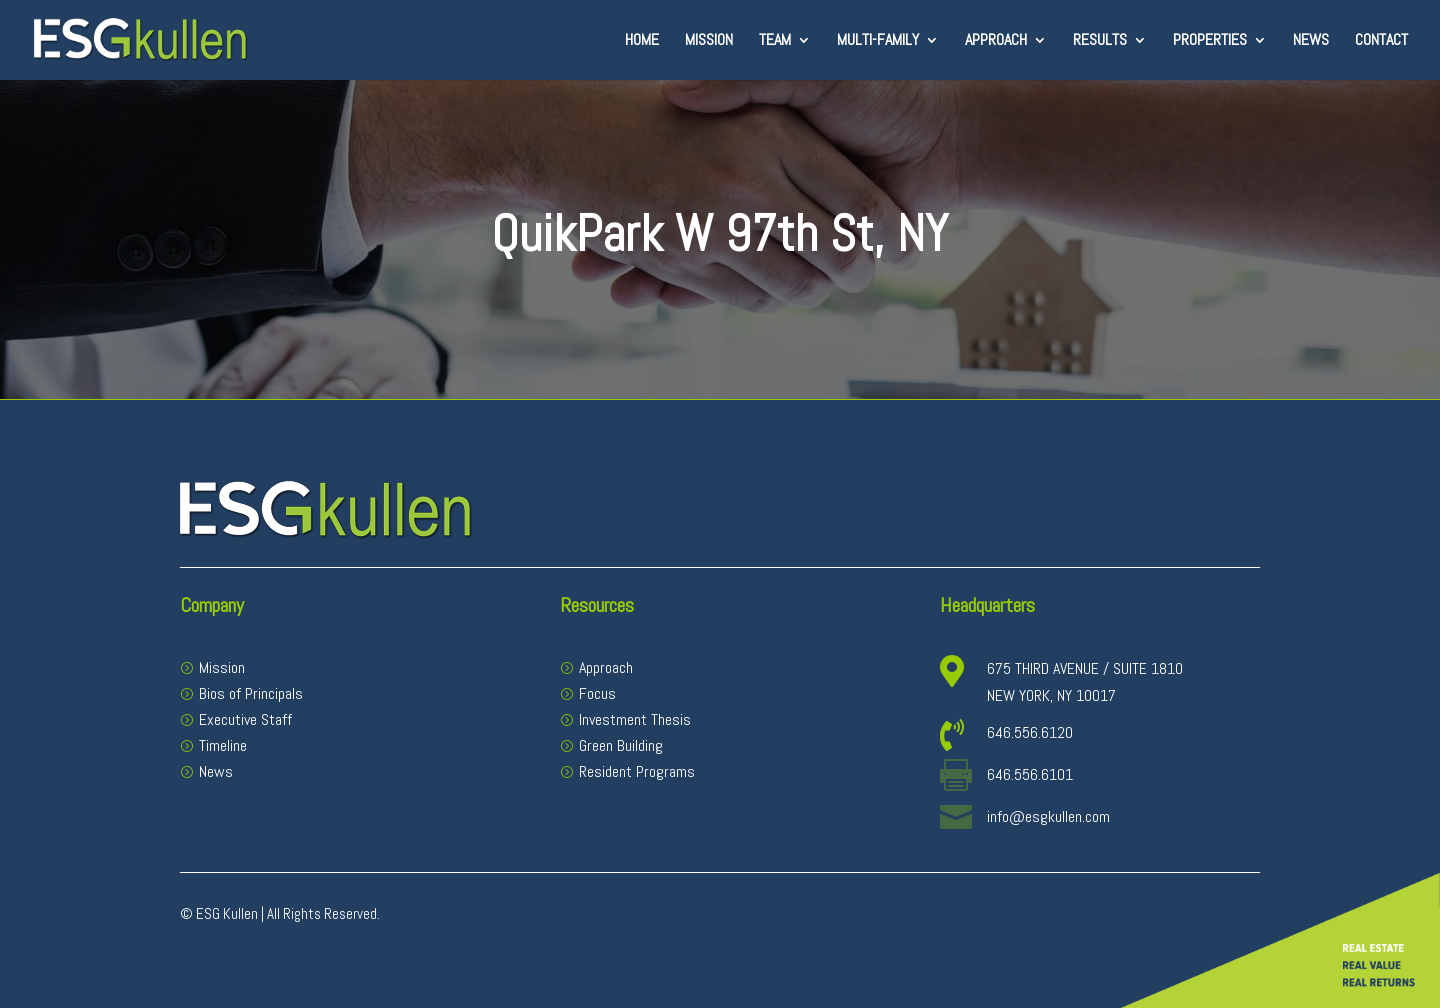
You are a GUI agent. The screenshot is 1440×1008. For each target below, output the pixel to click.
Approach (996, 41)
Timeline (223, 745)
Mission (709, 41)
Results (1100, 41)
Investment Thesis (635, 719)
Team (775, 41)
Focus (597, 693)
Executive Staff (245, 719)
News (1311, 41)
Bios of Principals (251, 693)
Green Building (621, 745)
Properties (1210, 41)
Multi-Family (878, 41)
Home (642, 41)
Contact (1381, 41)
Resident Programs (637, 771)
